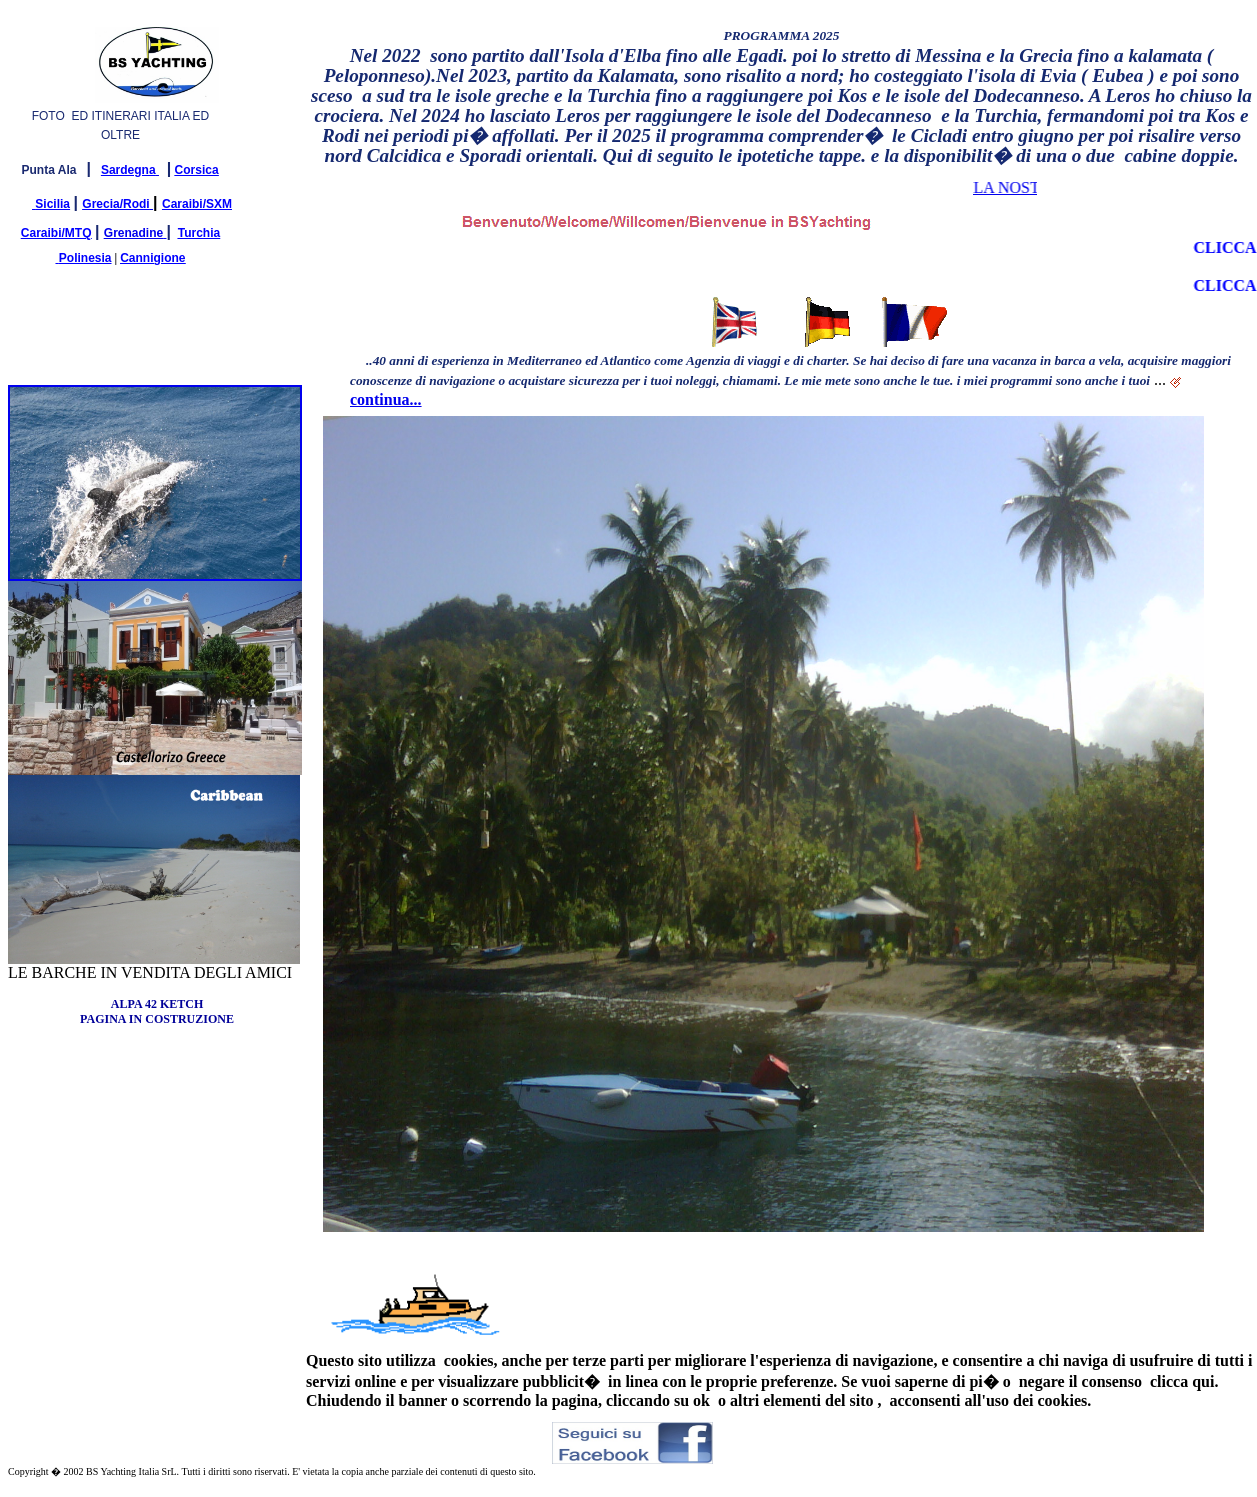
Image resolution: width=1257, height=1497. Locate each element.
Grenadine (133, 233)
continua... (386, 399)
